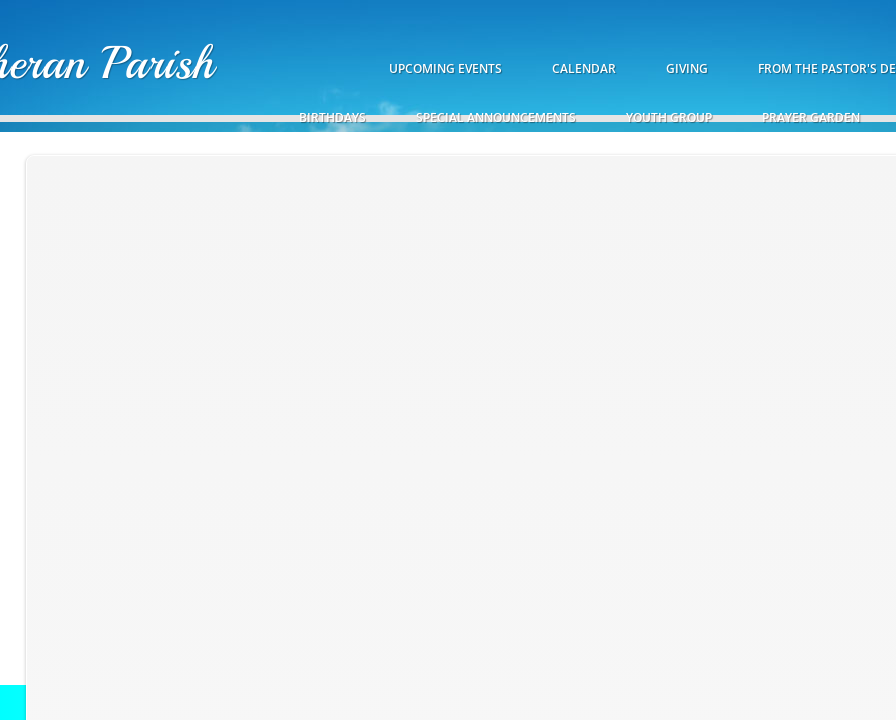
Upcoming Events (445, 68)
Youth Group (669, 117)
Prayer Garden (811, 117)
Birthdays (332, 117)
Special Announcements (496, 117)
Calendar (584, 68)
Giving (687, 68)
